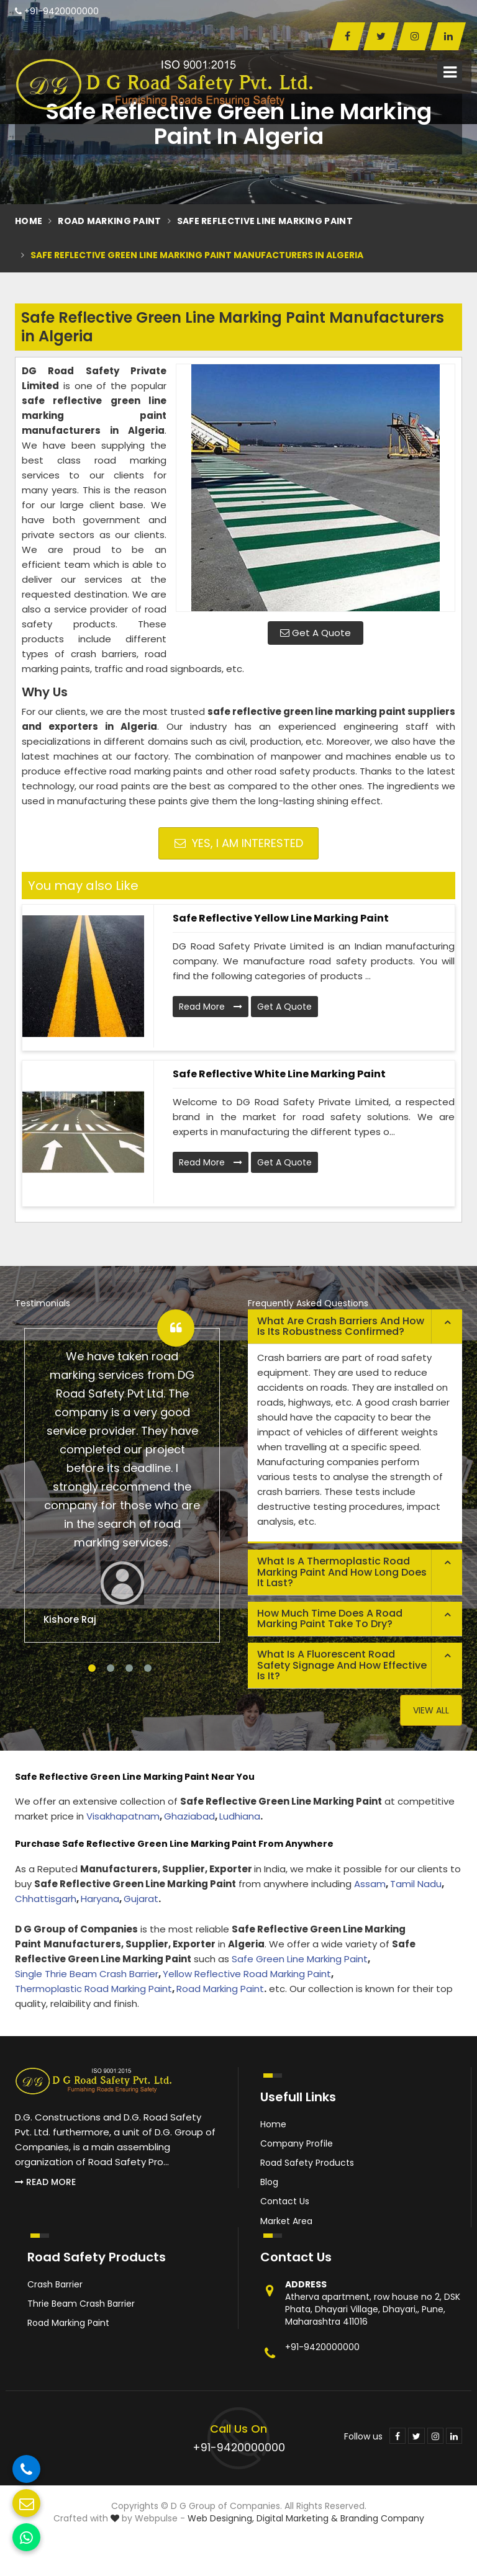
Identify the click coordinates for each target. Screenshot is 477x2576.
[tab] (355, 1326)
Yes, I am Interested (239, 843)
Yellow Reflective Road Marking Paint (247, 1973)
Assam (370, 1883)
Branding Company (382, 2518)
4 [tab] (148, 1668)
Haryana (100, 1898)
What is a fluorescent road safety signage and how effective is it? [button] (342, 1665)
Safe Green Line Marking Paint (300, 1958)
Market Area (286, 2221)
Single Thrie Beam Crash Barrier (86, 1973)
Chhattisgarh (45, 1898)
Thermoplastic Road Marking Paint (93, 1988)
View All (431, 1710)
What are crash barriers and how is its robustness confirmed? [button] (340, 1326)
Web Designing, (221, 2518)
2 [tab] (110, 1668)
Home (28, 221)
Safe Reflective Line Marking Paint (265, 221)
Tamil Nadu (416, 1883)
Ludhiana (239, 1816)
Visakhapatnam (123, 1816)
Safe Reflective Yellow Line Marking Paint (281, 918)
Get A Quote (315, 632)
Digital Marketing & (297, 2518)
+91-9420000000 (57, 11)
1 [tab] (92, 1668)
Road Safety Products (307, 2162)
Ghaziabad (189, 1816)
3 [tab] (129, 1668)
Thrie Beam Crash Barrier (81, 2303)
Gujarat (141, 1898)
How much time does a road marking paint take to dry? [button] (329, 1618)
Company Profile (296, 2143)
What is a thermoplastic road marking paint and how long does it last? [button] (342, 1572)
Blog (269, 2182)
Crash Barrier (55, 2284)
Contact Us (284, 2201)
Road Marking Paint (109, 221)
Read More (210, 1006)
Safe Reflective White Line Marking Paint (279, 1074)
